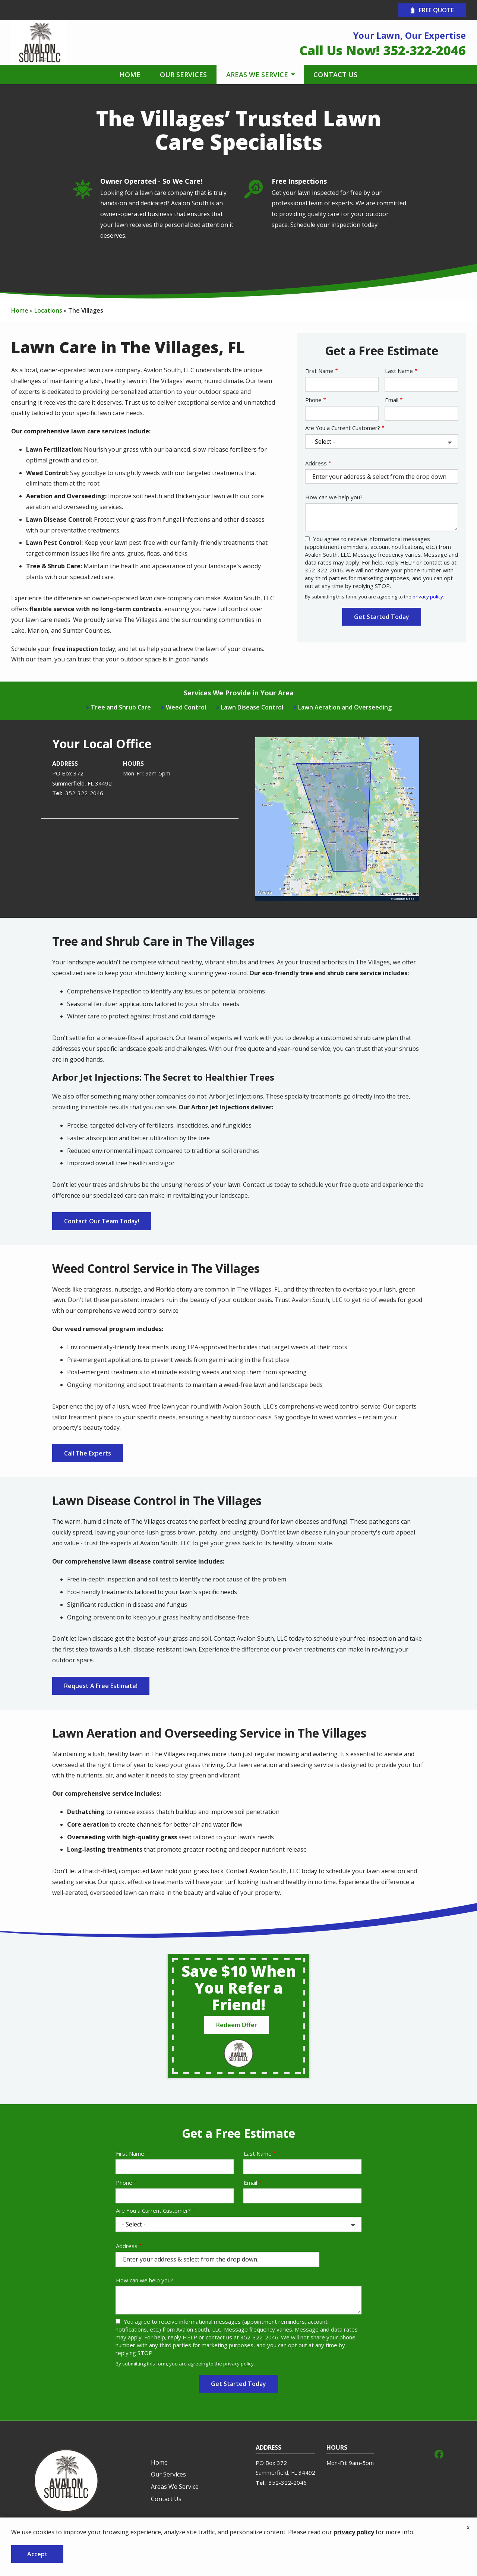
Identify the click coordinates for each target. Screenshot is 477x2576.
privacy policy (428, 596)
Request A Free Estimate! (101, 1686)
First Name (319, 370)
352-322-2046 (84, 793)
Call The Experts (87, 1453)
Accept (37, 2554)
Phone (313, 400)
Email (391, 400)
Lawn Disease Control (252, 707)
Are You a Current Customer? (342, 428)
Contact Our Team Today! (101, 1221)
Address (316, 463)
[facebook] (439, 2453)
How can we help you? (334, 497)
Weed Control (186, 707)
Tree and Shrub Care (121, 707)
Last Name (399, 370)
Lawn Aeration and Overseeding (345, 707)
